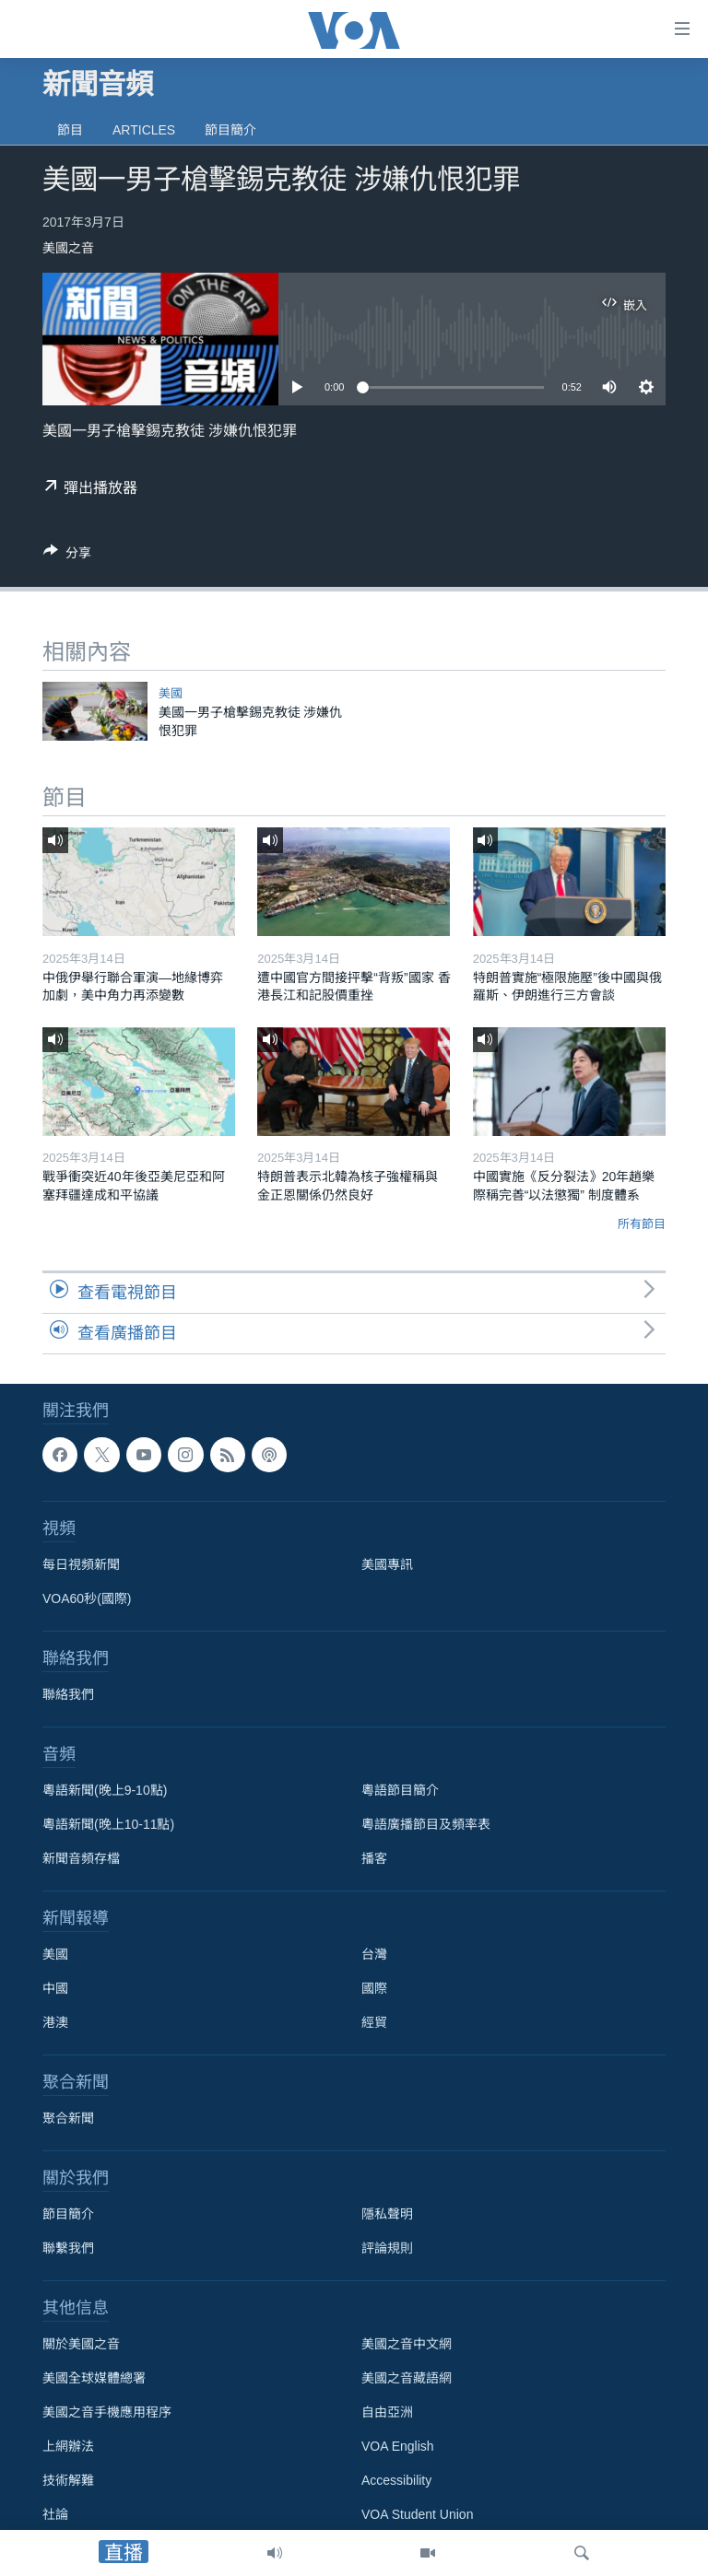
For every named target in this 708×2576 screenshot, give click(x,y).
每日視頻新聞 (81, 1564)
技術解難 (68, 2480)
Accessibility (396, 2480)
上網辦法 (68, 2446)
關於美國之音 (81, 2343)
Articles (143, 130)
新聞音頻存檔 (81, 1858)
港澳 (55, 2022)
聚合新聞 (68, 2118)
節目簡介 (230, 130)
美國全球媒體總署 (94, 2378)
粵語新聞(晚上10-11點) (108, 1824)
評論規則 (387, 2248)
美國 (171, 693)
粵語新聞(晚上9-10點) (104, 1790)
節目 (70, 130)
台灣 (374, 1954)
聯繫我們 (68, 2248)
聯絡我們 (68, 1694)
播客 (374, 1858)
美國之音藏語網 (406, 2378)
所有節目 (642, 1224)
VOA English (397, 2446)
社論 (55, 2514)
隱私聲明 (387, 2214)
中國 (55, 1988)
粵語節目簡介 (400, 1790)
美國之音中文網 (406, 2343)
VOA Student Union (417, 2514)
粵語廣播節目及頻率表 (425, 1824)
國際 (374, 1988)
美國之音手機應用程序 (106, 2412)
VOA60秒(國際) (86, 1598)
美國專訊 (387, 1564)
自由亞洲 (387, 2412)
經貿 (374, 2022)
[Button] (67, 556)
